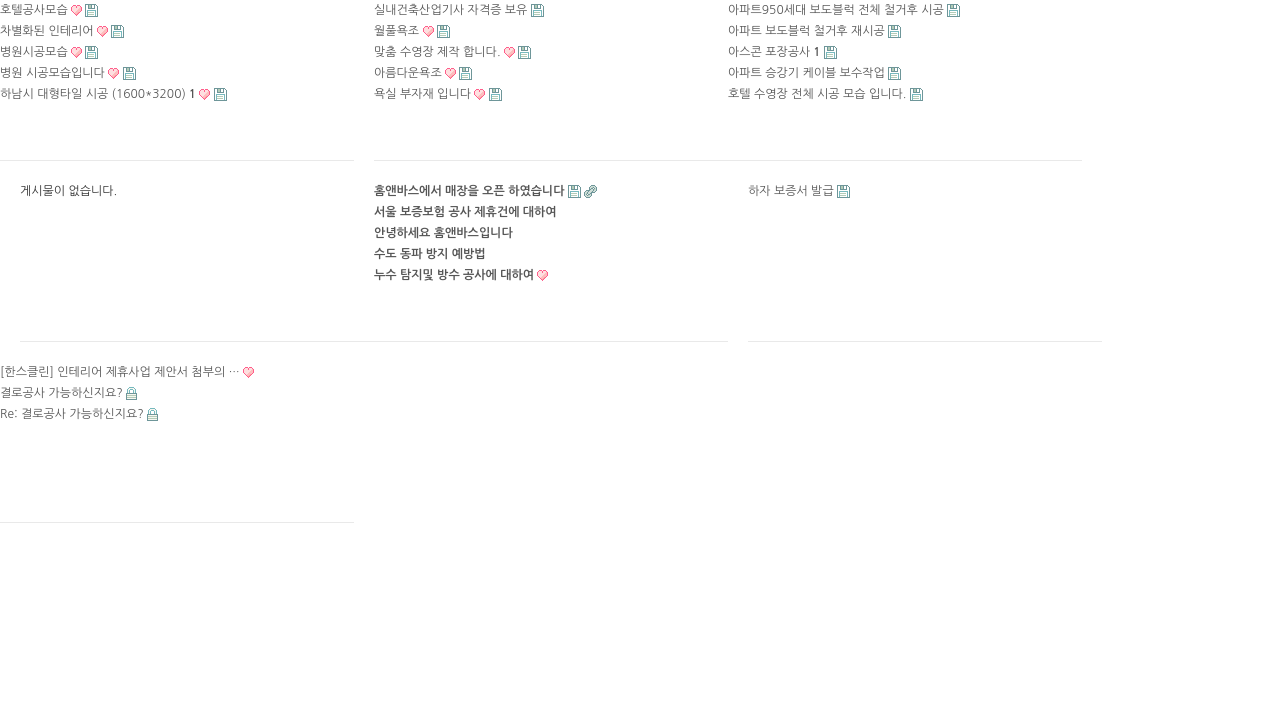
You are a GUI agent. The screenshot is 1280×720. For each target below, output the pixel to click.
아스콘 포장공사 (774, 52)
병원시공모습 (34, 52)
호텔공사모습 (34, 10)
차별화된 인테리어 (47, 31)
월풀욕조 (396, 31)
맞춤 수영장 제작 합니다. (437, 52)
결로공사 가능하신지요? (61, 393)
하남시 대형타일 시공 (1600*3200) (98, 94)
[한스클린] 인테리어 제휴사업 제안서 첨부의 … (120, 372)
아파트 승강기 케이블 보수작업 (806, 73)
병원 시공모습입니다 (52, 73)
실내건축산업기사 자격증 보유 (450, 10)
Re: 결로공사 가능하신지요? (72, 414)
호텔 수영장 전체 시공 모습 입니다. (817, 94)
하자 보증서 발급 (791, 191)
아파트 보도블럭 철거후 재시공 (806, 31)
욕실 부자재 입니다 (422, 94)
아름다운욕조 (408, 73)
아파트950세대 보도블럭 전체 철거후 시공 (836, 10)
